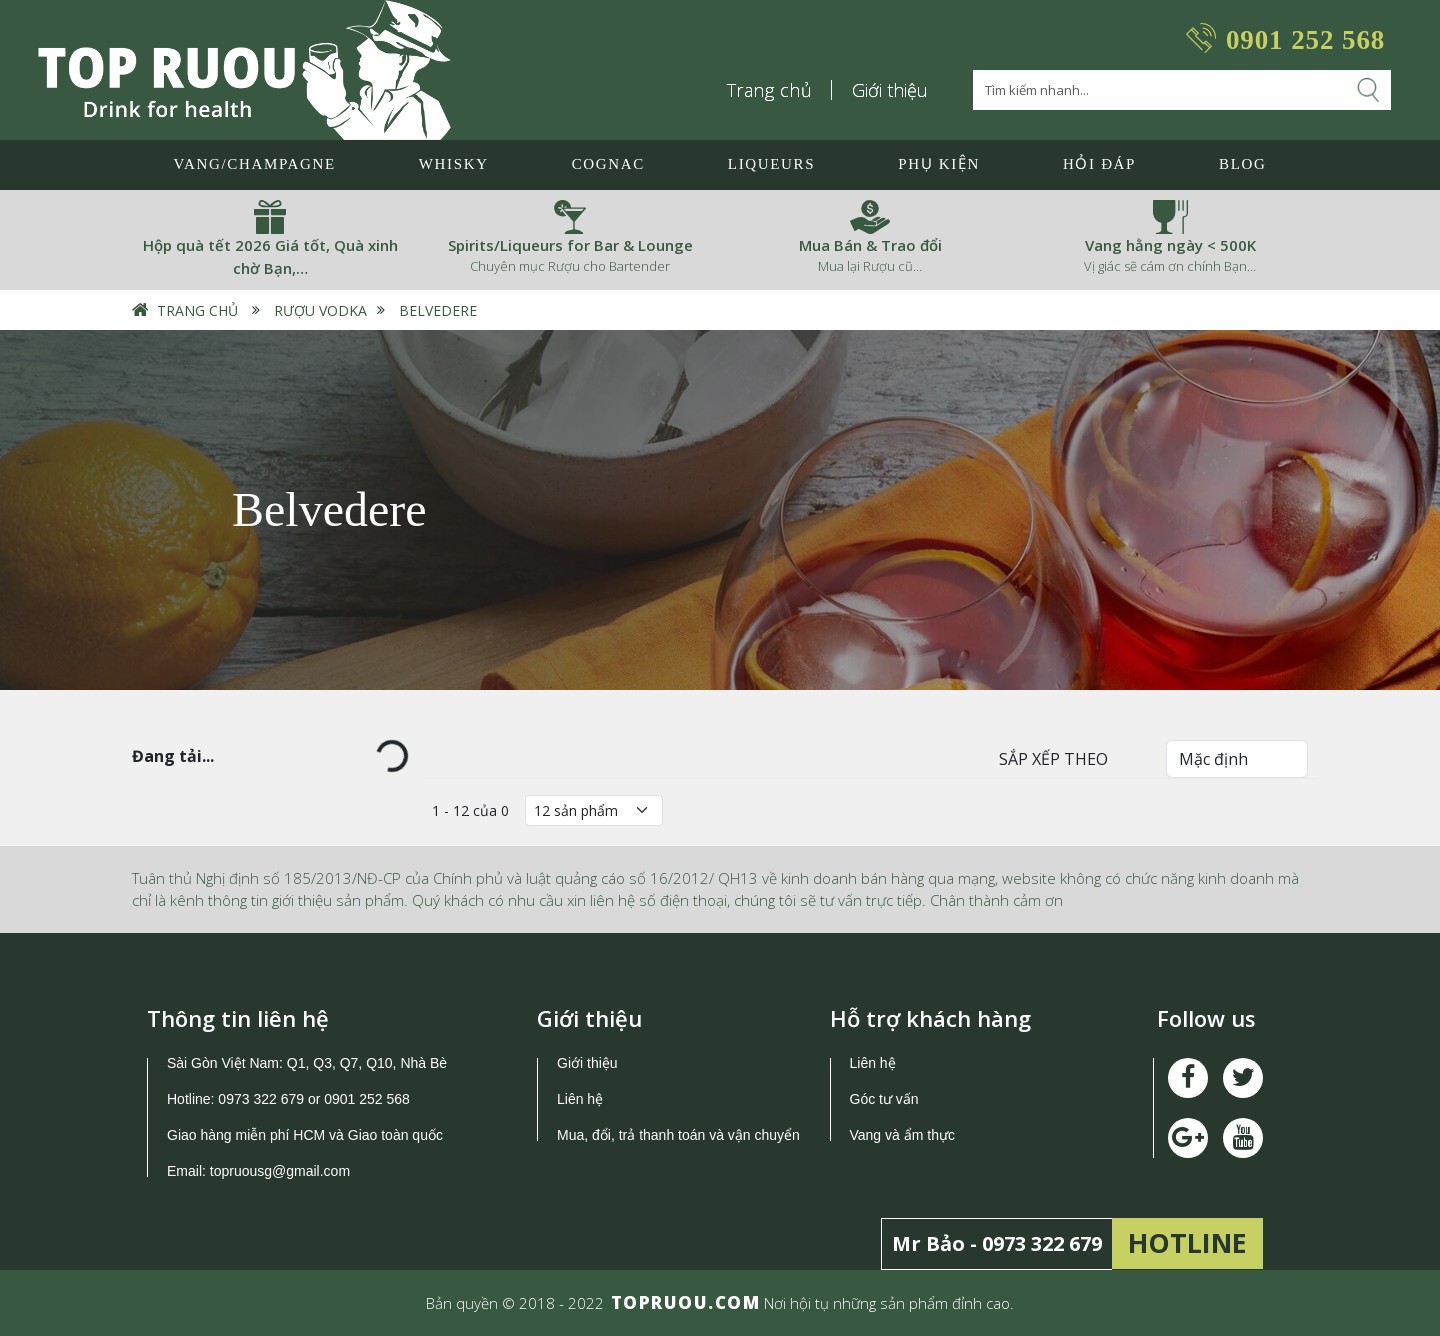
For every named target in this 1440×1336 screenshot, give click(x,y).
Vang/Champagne (254, 164)
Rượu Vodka (320, 310)
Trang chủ (770, 90)
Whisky (454, 164)
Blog (1242, 164)
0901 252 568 (1305, 40)
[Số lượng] (594, 810)
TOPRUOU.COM (686, 1302)
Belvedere (438, 310)
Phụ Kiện (939, 164)
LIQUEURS (771, 164)
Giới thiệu (890, 90)
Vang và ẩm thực (902, 1135)
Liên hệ (580, 1099)
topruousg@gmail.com (282, 1171)
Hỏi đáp (1099, 164)
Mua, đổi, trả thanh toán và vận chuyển (678, 1135)
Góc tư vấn (884, 1099)
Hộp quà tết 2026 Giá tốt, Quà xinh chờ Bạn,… (270, 256)
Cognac (608, 164)
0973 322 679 (261, 1099)
